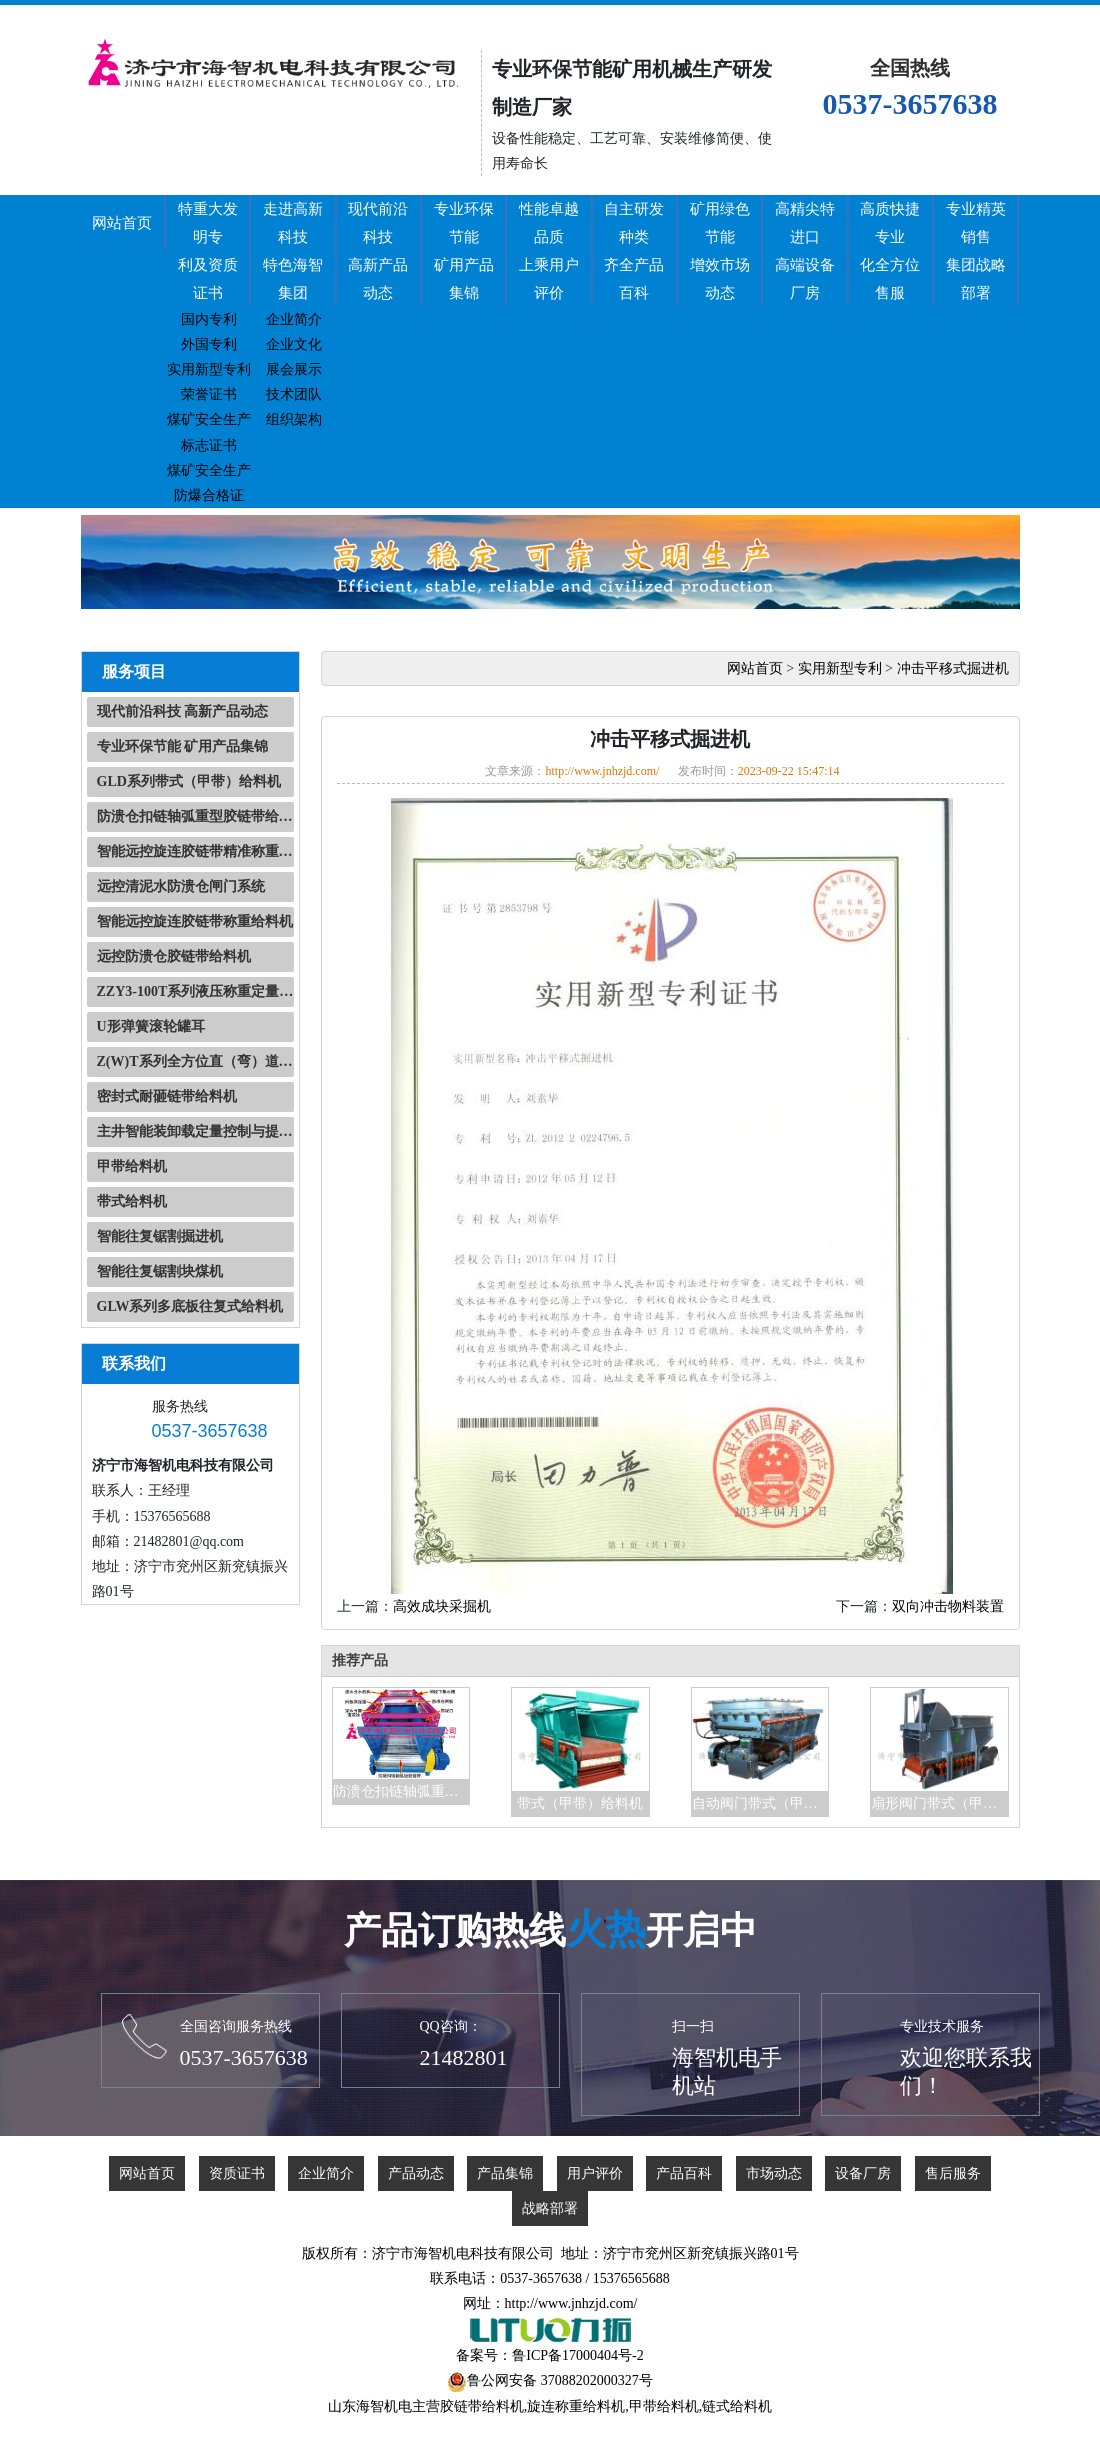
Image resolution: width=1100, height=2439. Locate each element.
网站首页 (122, 223)
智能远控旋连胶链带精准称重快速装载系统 (195, 851)
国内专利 (209, 319)
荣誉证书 (209, 394)
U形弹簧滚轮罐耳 (151, 1026)
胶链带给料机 (482, 2406)
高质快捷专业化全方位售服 (890, 251)
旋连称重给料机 (576, 2406)
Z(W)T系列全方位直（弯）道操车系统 (195, 1061)
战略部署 (550, 2208)
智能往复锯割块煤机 (160, 1271)
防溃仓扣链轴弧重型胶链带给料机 (195, 816)
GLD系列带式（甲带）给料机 (189, 781)
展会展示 (294, 369)
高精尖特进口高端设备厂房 (805, 251)
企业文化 (294, 344)
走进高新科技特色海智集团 (293, 251)
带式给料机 (132, 1201)
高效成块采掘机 (442, 1606)
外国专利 (209, 344)
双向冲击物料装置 (948, 1606)
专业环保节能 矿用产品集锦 (183, 746)
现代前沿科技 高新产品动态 (183, 711)
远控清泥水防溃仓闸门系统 (181, 886)
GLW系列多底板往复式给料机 (190, 1306)
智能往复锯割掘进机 (160, 1236)
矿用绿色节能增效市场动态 (720, 251)
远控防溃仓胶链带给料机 (174, 956)
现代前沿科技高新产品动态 (378, 251)
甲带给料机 (132, 1166)
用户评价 (595, 2173)
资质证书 (237, 2173)
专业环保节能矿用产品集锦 (464, 251)
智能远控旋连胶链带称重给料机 (195, 921)
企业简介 (294, 319)
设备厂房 (863, 2173)
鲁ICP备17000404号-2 (577, 2355)
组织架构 (294, 419)
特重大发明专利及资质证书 (208, 251)
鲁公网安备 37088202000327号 (560, 2380)
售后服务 (953, 2173)
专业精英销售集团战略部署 (976, 251)
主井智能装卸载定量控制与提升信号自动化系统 (195, 1131)
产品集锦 (505, 2173)
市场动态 (774, 2173)
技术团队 (294, 394)
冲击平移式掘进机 (953, 668)
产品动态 (416, 2173)
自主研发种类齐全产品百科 (634, 251)
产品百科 (684, 2173)
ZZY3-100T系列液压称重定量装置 (195, 991)
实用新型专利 (209, 369)
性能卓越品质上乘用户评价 (549, 251)
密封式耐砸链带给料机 (167, 1096)
